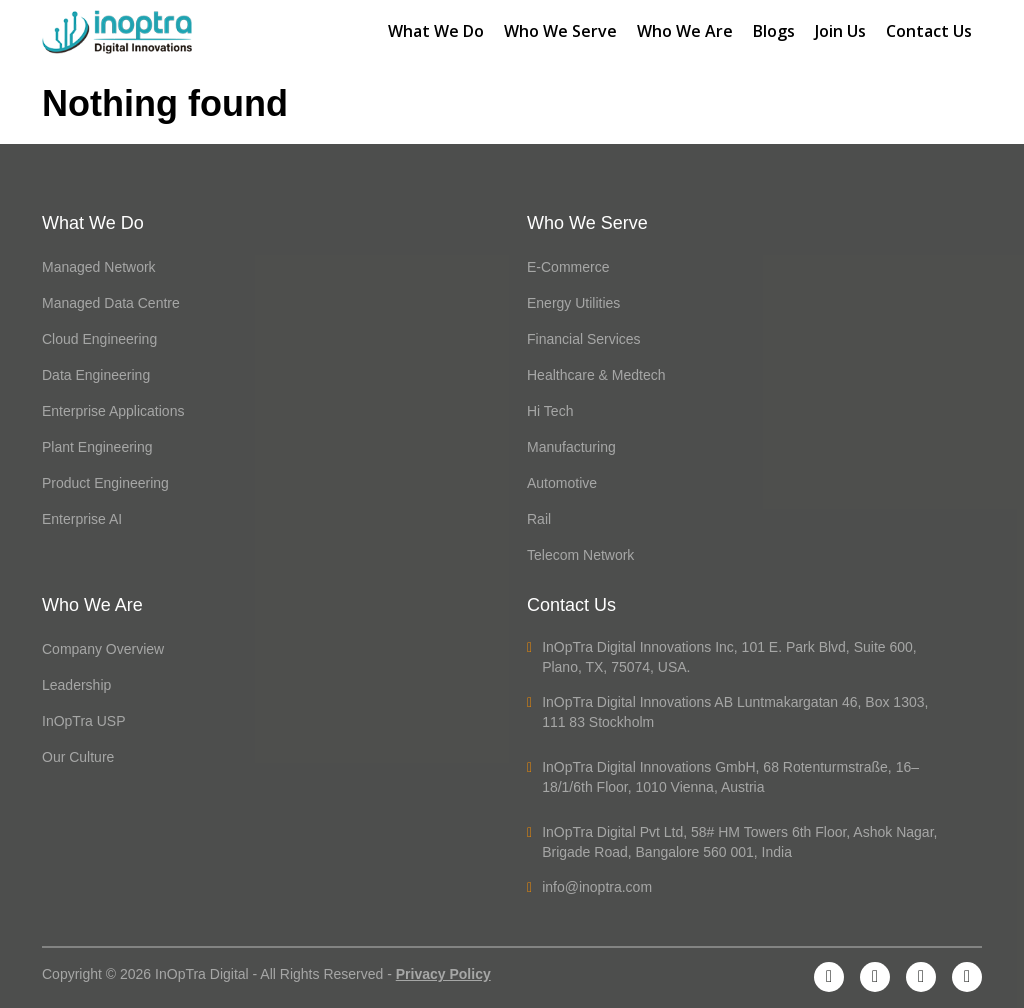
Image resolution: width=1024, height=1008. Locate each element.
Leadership (76, 685)
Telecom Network (580, 555)
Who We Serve (560, 31)
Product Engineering (105, 483)
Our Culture (78, 757)
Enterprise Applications (113, 411)
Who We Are (685, 31)
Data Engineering (96, 375)
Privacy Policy (443, 974)
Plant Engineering (97, 447)
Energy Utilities (573, 303)
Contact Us (929, 31)
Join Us (840, 31)
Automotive (562, 483)
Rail (539, 519)
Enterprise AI (82, 519)
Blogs (774, 31)
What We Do (436, 31)
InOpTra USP (84, 721)
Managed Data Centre (111, 303)
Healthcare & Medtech (596, 375)
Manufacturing (571, 447)
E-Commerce (568, 267)
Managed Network (99, 267)
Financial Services (584, 339)
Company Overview (103, 649)
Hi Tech (550, 411)
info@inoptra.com (589, 887)
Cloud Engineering (99, 339)
